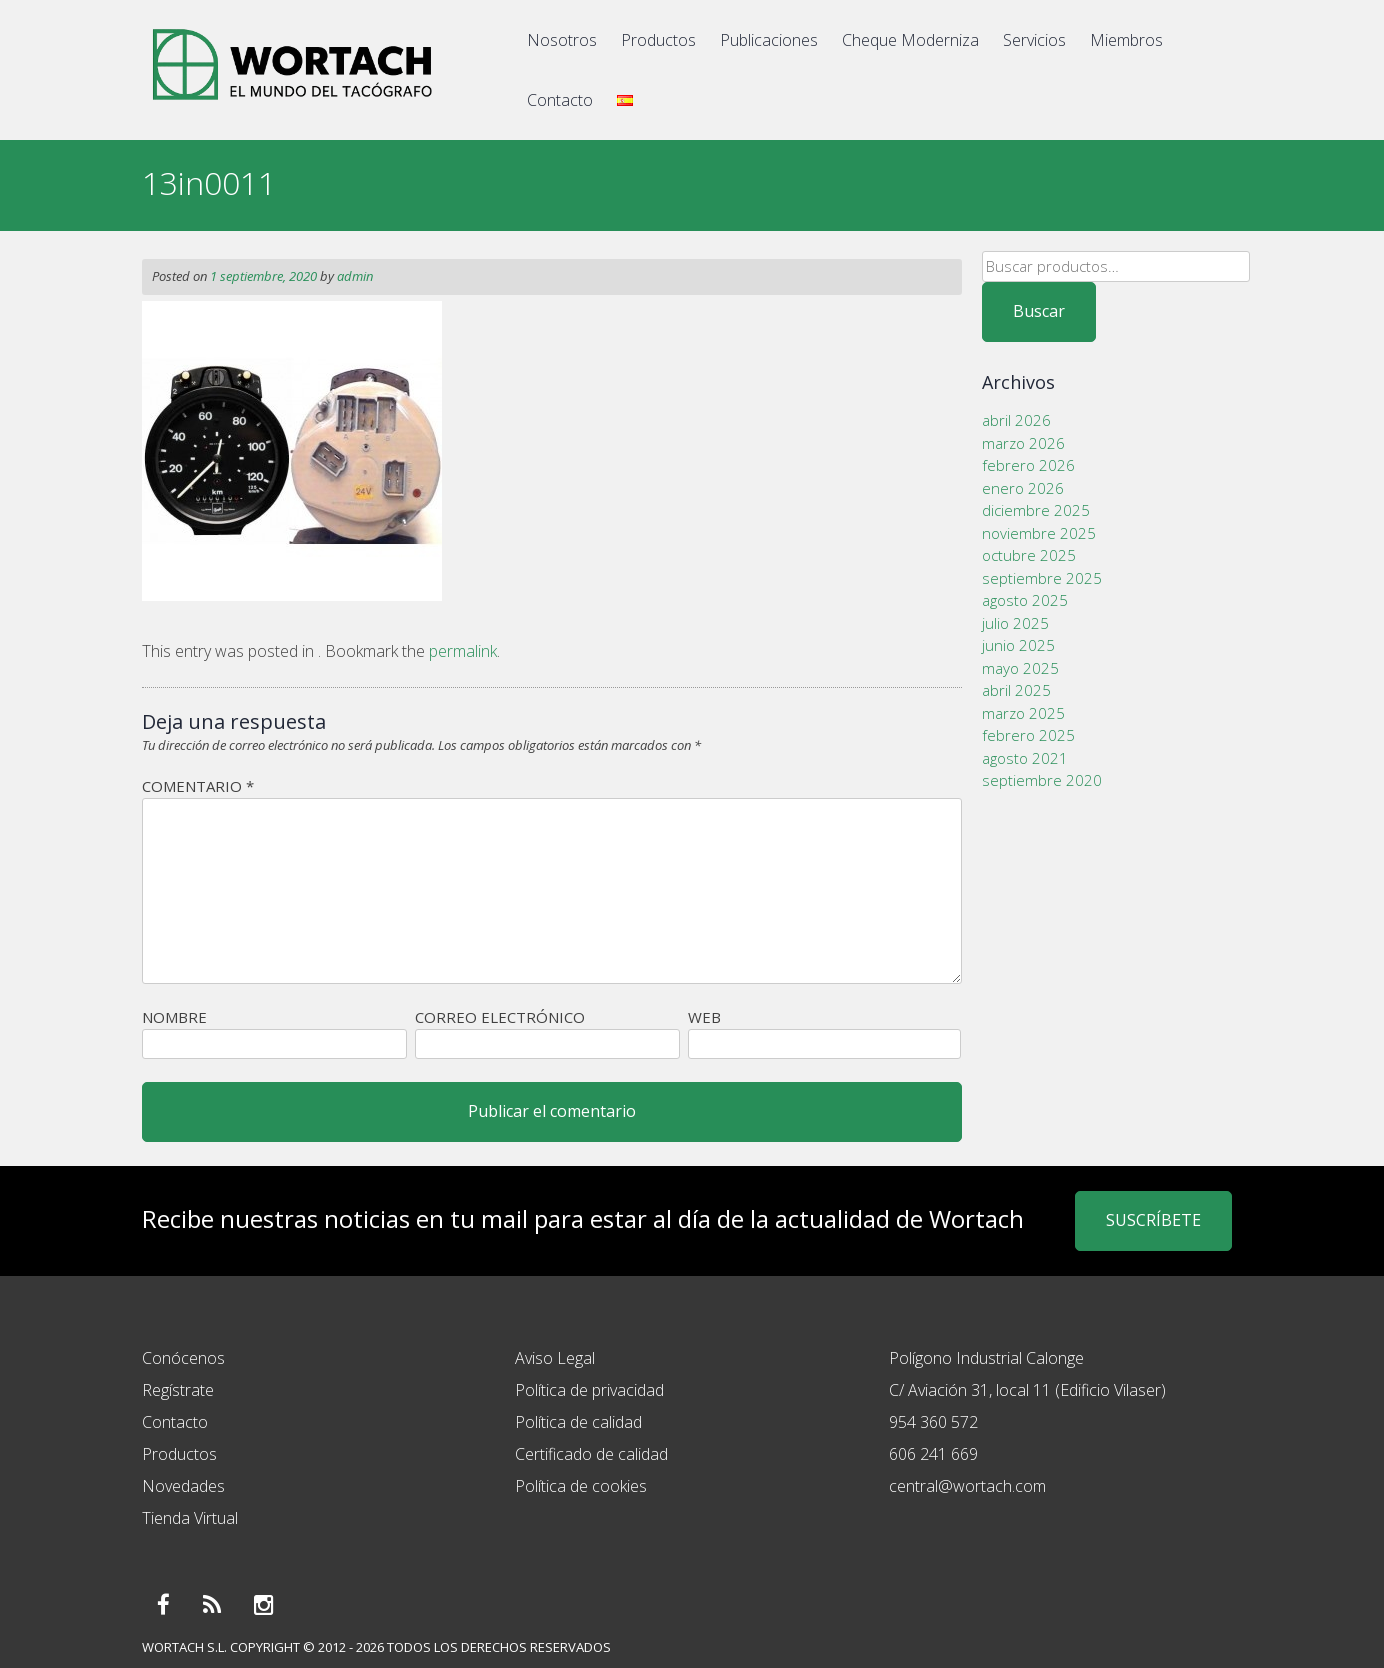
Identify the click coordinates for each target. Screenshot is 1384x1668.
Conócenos (183, 1358)
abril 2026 (1016, 420)
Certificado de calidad (591, 1454)
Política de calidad (578, 1422)
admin (355, 276)
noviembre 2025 (1039, 533)
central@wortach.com (967, 1486)
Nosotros (562, 40)
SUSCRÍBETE (1153, 1220)
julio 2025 (1015, 623)
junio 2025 (1018, 645)
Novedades (183, 1486)
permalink (463, 651)
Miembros (1126, 40)
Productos (658, 40)
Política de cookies (581, 1486)
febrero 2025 (1028, 735)
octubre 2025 (1029, 555)
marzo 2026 (1023, 443)
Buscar (1039, 311)
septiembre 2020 (1042, 780)
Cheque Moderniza (910, 40)
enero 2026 (1023, 488)
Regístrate (178, 1390)
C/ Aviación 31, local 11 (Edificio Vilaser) (1027, 1390)
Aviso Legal (555, 1358)
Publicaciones (769, 40)
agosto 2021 (1025, 758)
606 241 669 (933, 1454)
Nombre (174, 1017)
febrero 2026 (1028, 465)
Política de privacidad (589, 1390)
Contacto (560, 100)
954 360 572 (933, 1422)
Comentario (198, 786)
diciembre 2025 (1036, 510)
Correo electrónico (500, 1017)
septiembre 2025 (1042, 578)
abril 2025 (1016, 690)
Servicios (1034, 40)
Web (704, 1017)
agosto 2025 (1025, 600)
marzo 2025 (1023, 713)
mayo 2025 (1020, 668)
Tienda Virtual (190, 1518)
